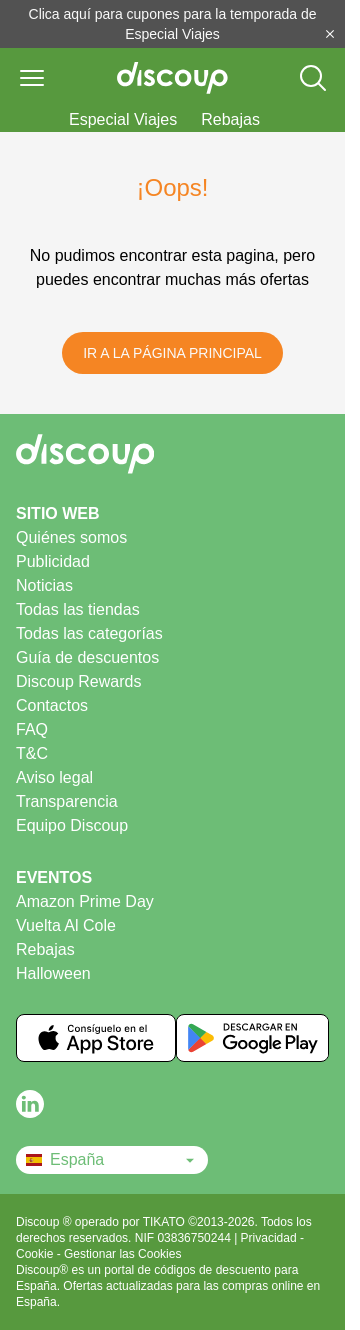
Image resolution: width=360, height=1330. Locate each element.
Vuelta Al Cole (66, 925)
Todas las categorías (89, 633)
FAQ (32, 729)
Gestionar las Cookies (122, 1254)
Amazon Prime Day (85, 901)
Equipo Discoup (72, 825)
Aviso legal (54, 777)
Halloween (53, 973)
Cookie (36, 1254)
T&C (32, 753)
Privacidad (270, 1238)
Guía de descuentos (87, 657)
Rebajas (230, 119)
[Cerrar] (330, 34)
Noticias (44, 585)
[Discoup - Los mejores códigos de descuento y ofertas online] (172, 78)
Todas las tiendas (78, 609)
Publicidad (53, 561)
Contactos (52, 705)
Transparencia (67, 801)
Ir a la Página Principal (172, 353)
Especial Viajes (123, 119)
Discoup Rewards (78, 681)
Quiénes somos (71, 537)
